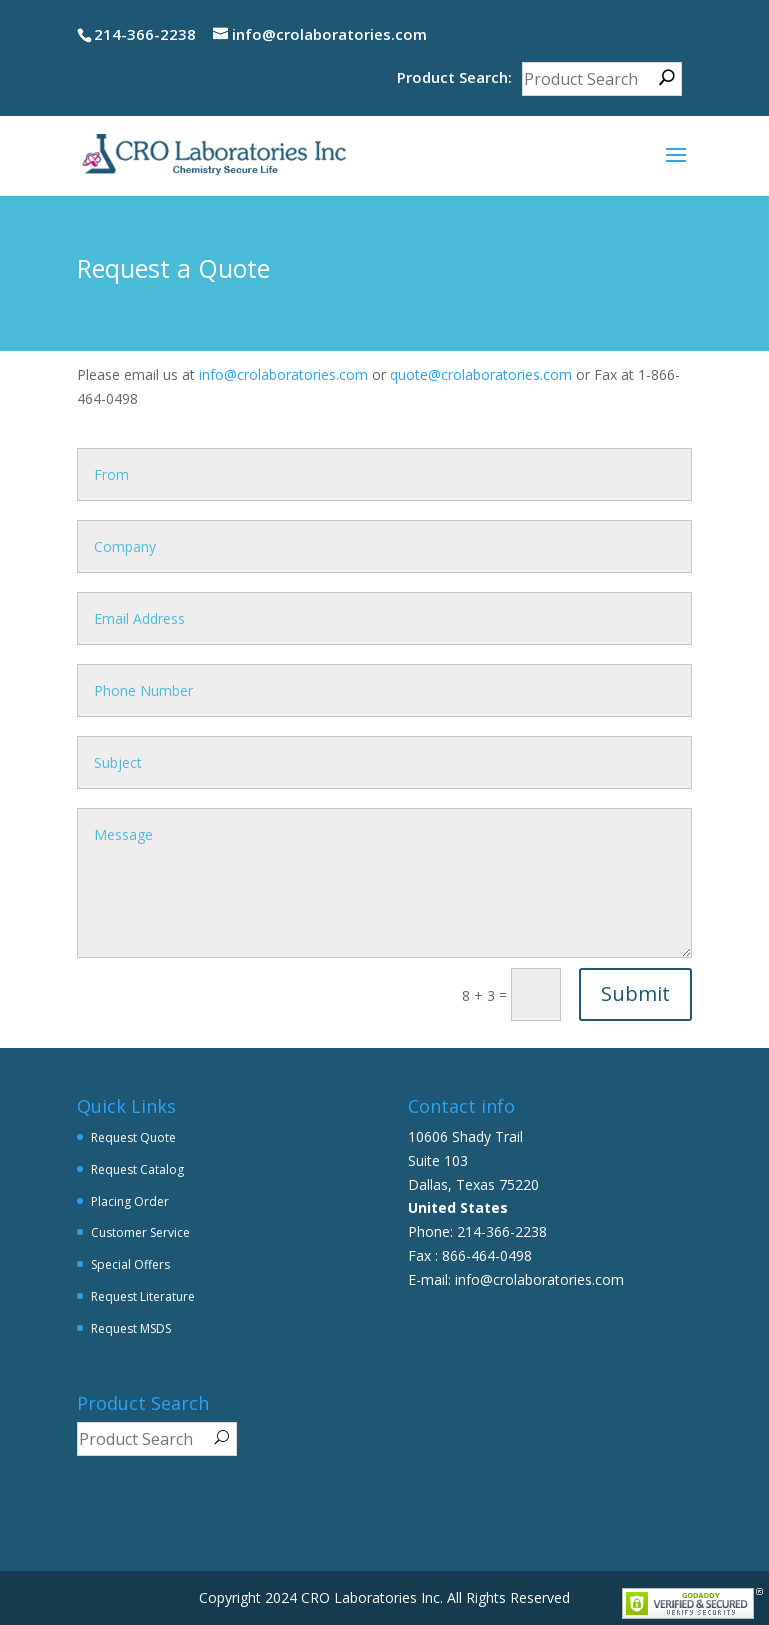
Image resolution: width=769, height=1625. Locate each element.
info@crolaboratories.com (283, 374)
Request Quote (133, 1137)
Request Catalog (137, 1169)
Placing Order (130, 1201)
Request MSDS (131, 1328)
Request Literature (143, 1296)
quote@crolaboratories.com (481, 374)
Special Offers (130, 1264)
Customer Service (140, 1232)
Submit (635, 993)
